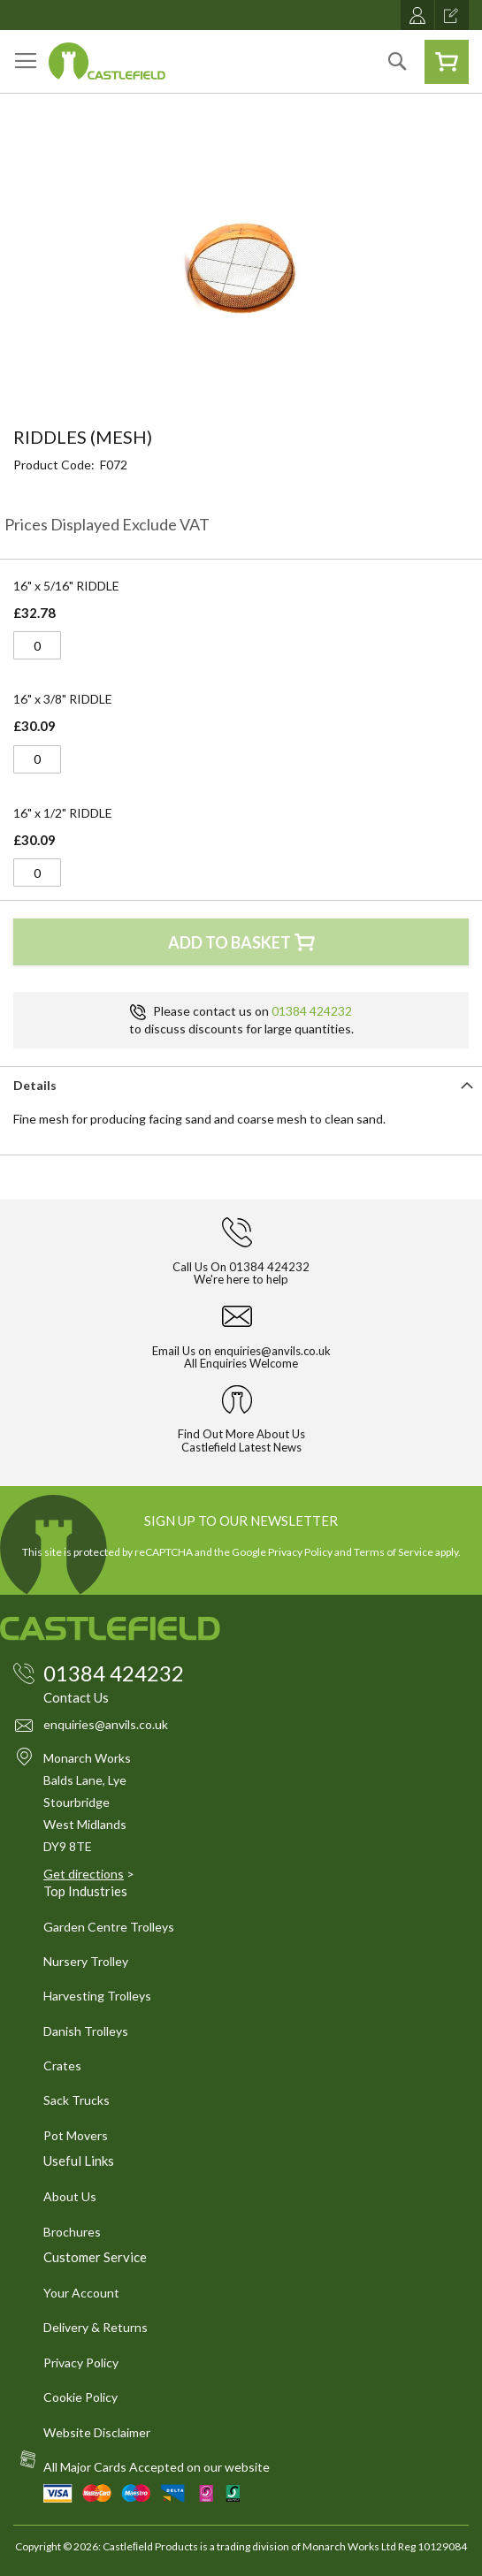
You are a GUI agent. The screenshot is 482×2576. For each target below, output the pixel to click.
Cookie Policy (80, 2397)
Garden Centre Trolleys (108, 1926)
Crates (62, 2065)
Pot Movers (75, 2135)
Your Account (81, 2292)
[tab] (241, 1083)
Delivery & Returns (95, 2327)
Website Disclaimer (96, 2432)
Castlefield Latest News (241, 1447)
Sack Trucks (76, 2099)
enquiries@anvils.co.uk (272, 1351)
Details (35, 1085)
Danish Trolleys (85, 2031)
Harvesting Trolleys (97, 1995)
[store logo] (107, 61)
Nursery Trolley (85, 1961)
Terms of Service (393, 1552)
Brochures (72, 2231)
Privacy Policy (300, 1552)
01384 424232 (312, 1010)
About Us (69, 2196)
